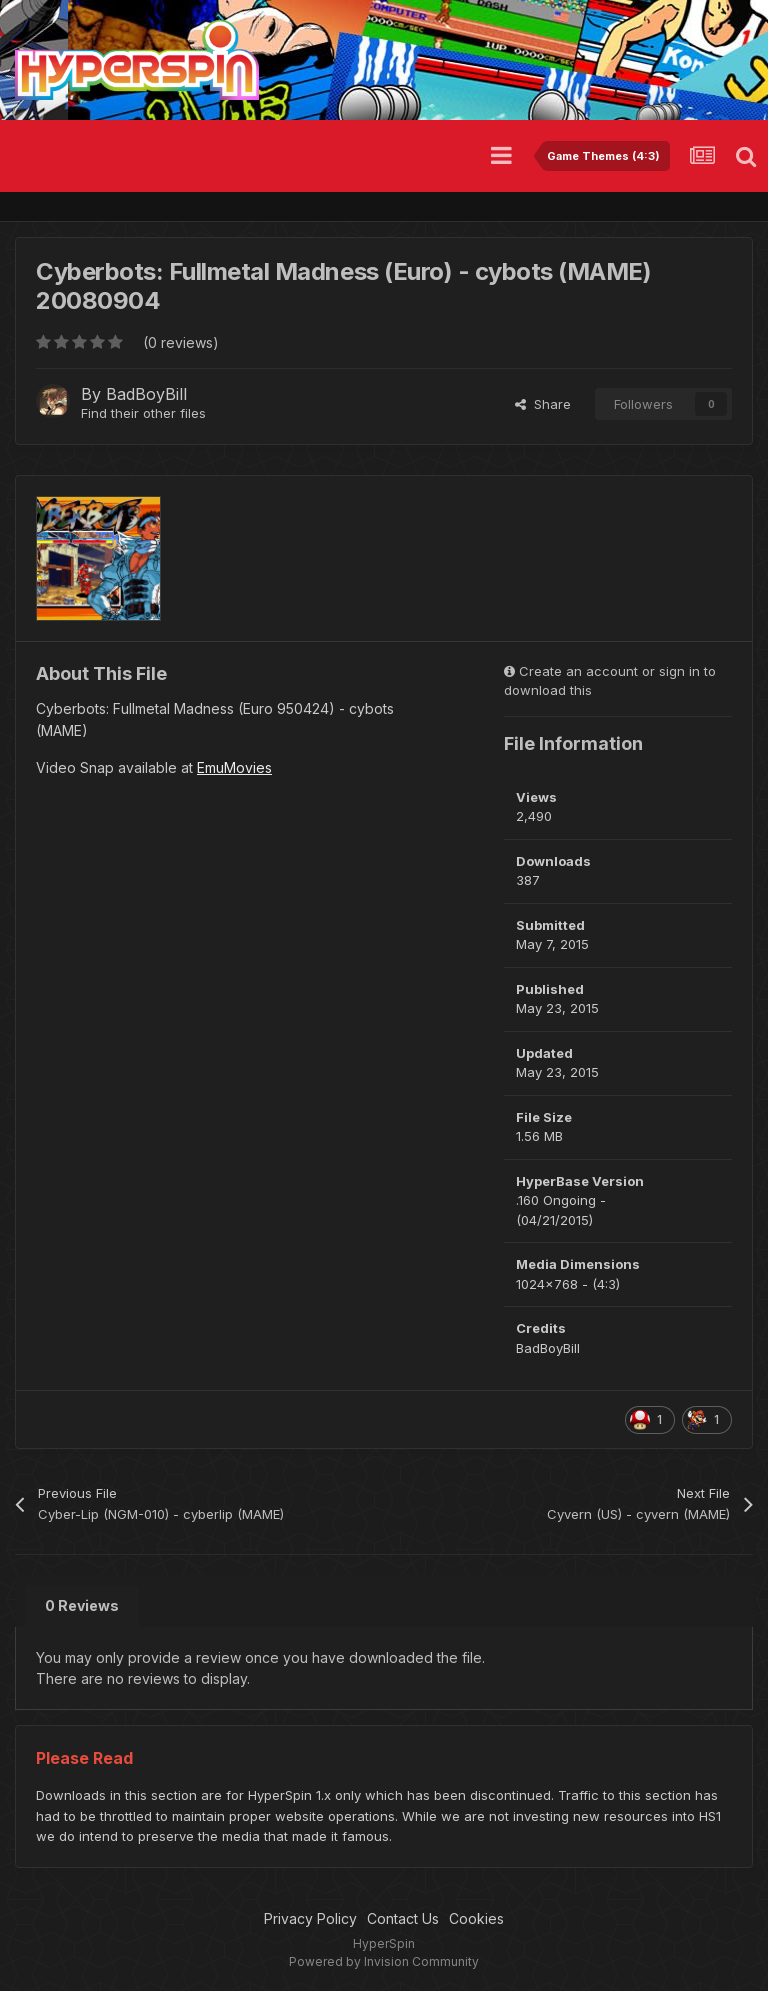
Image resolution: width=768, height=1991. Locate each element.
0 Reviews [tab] (82, 1605)
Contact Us (403, 1918)
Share (543, 404)
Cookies (476, 1918)
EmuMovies (234, 767)
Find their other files (143, 413)
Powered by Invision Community (384, 1961)
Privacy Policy (310, 1918)
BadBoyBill (146, 394)
